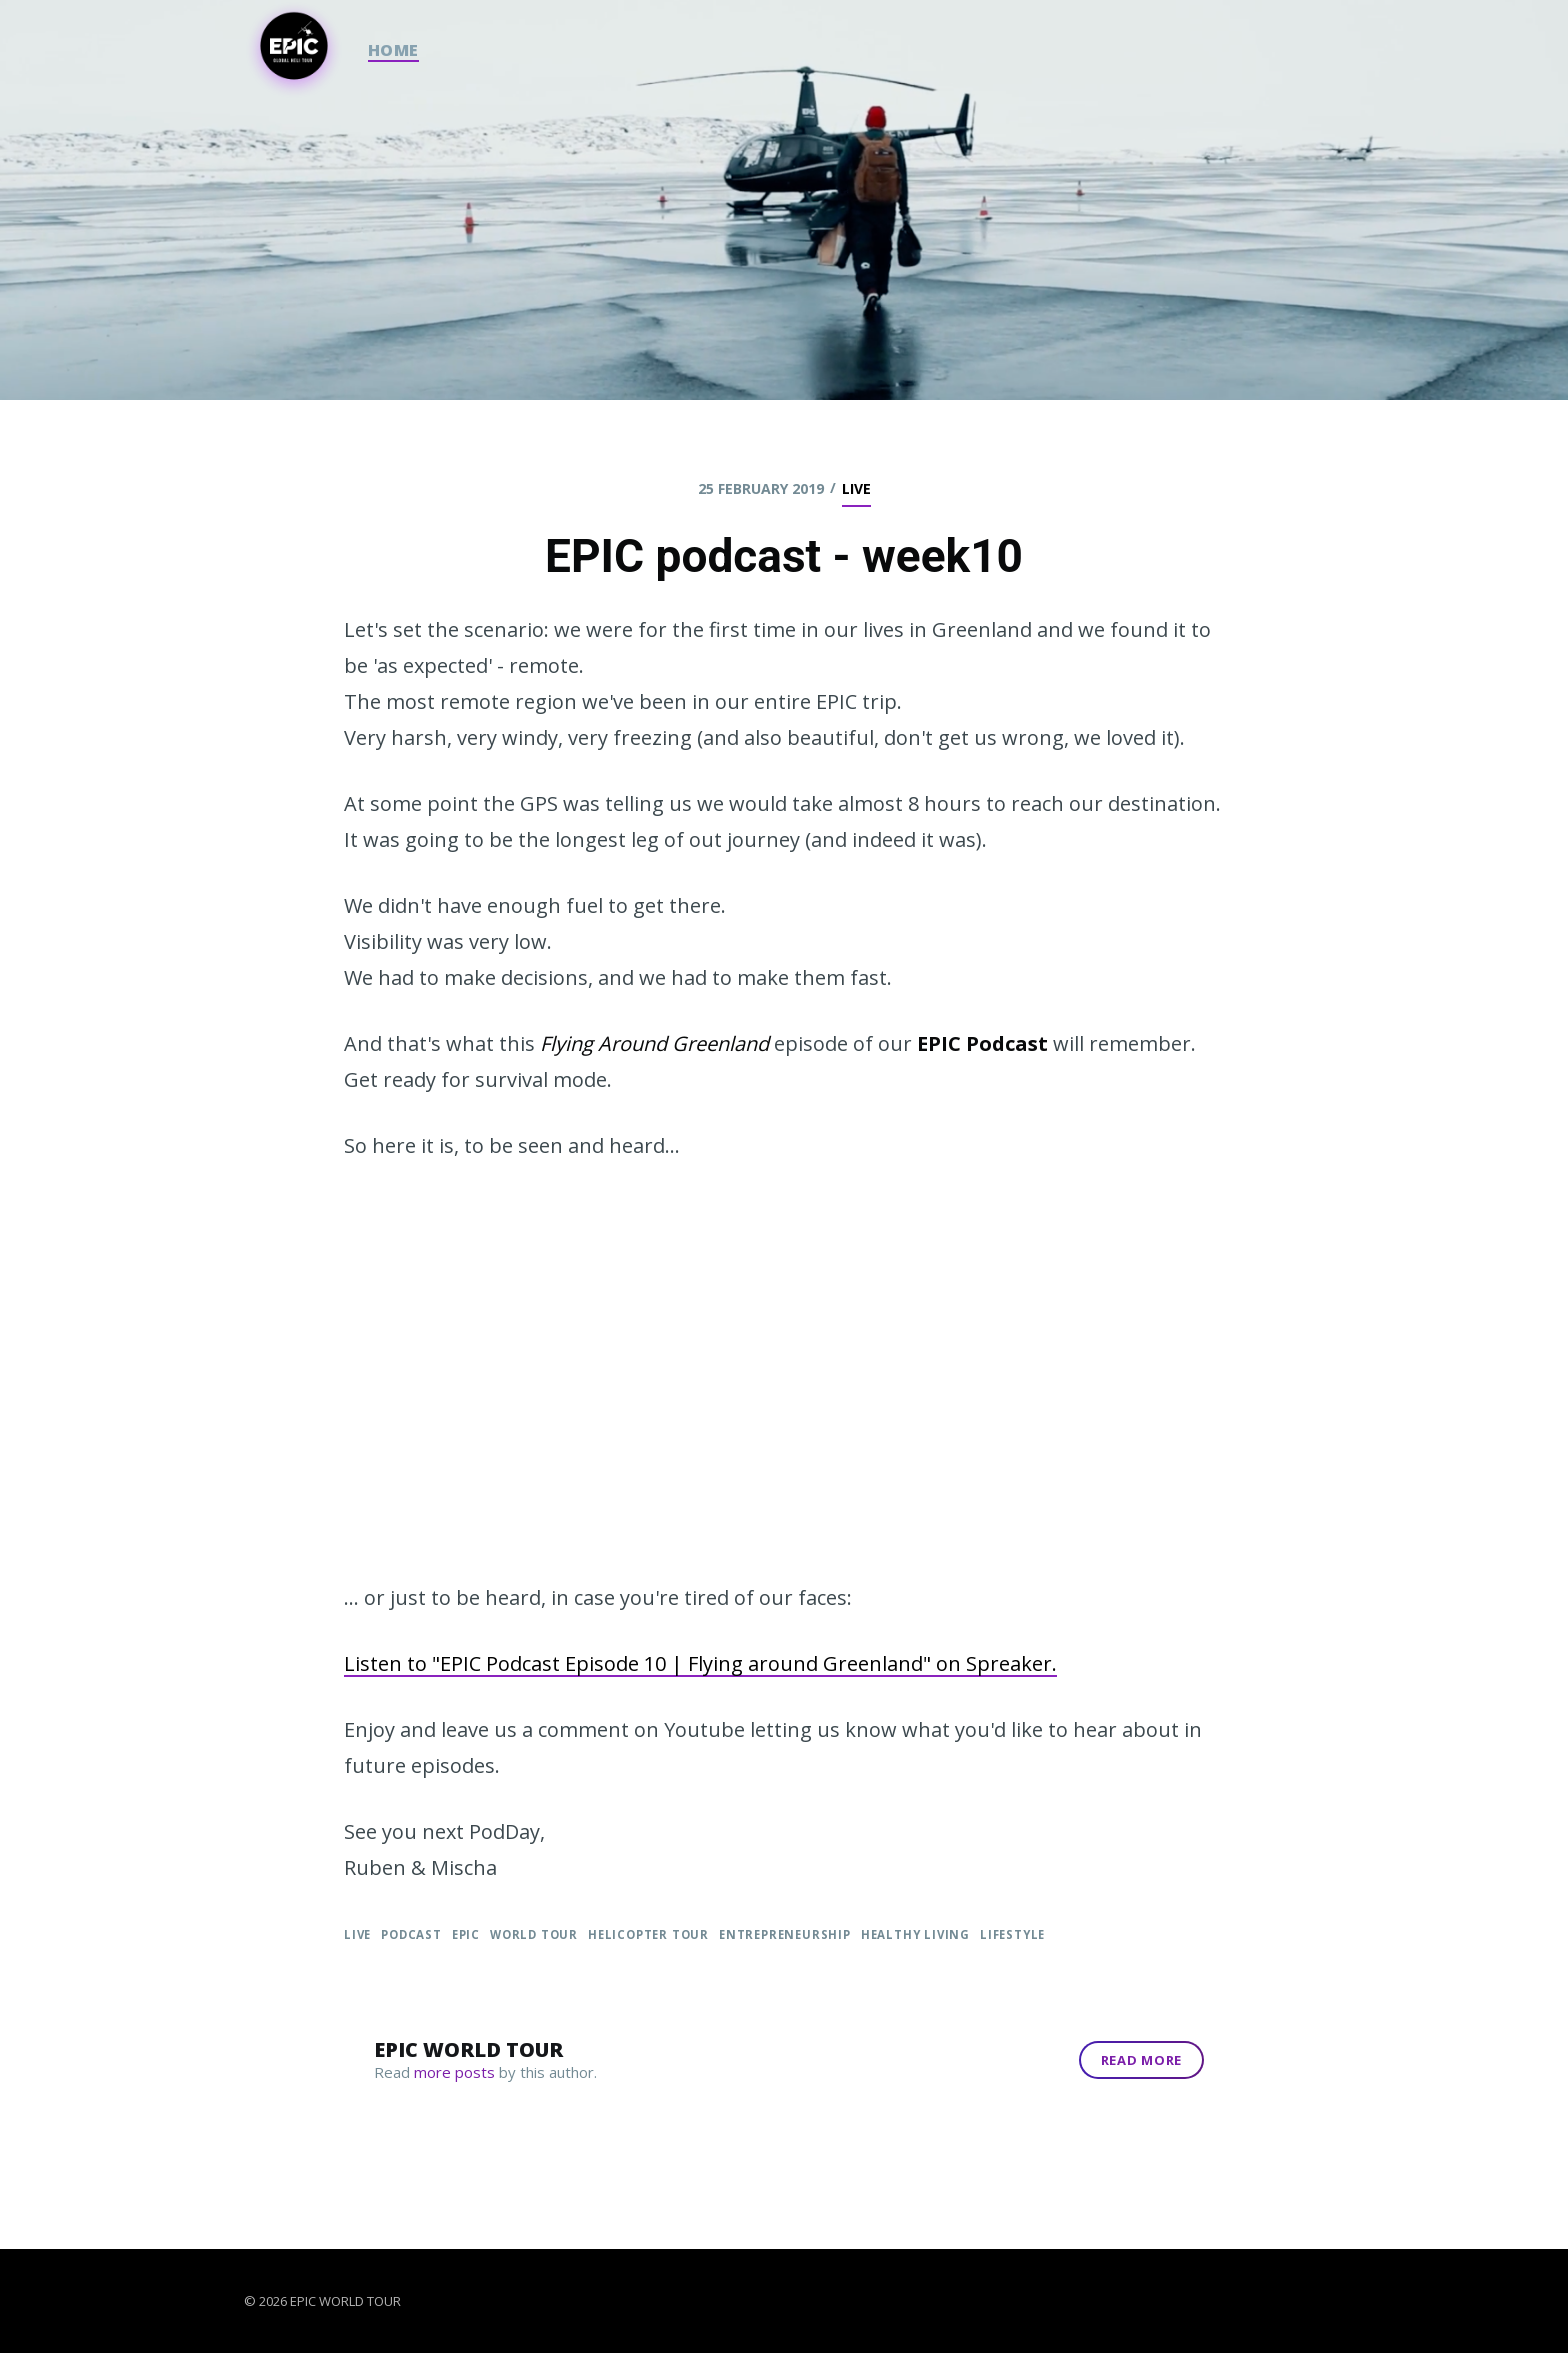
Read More (1141, 2060)
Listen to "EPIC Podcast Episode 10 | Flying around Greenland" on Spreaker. (700, 1663)
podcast (411, 1934)
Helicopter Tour (648, 1934)
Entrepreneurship (785, 1934)
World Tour (534, 1934)
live (856, 488)
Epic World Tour (468, 2049)
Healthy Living (915, 1934)
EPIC (466, 1934)
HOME (393, 50)
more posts (454, 2072)
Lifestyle (1012, 1934)
